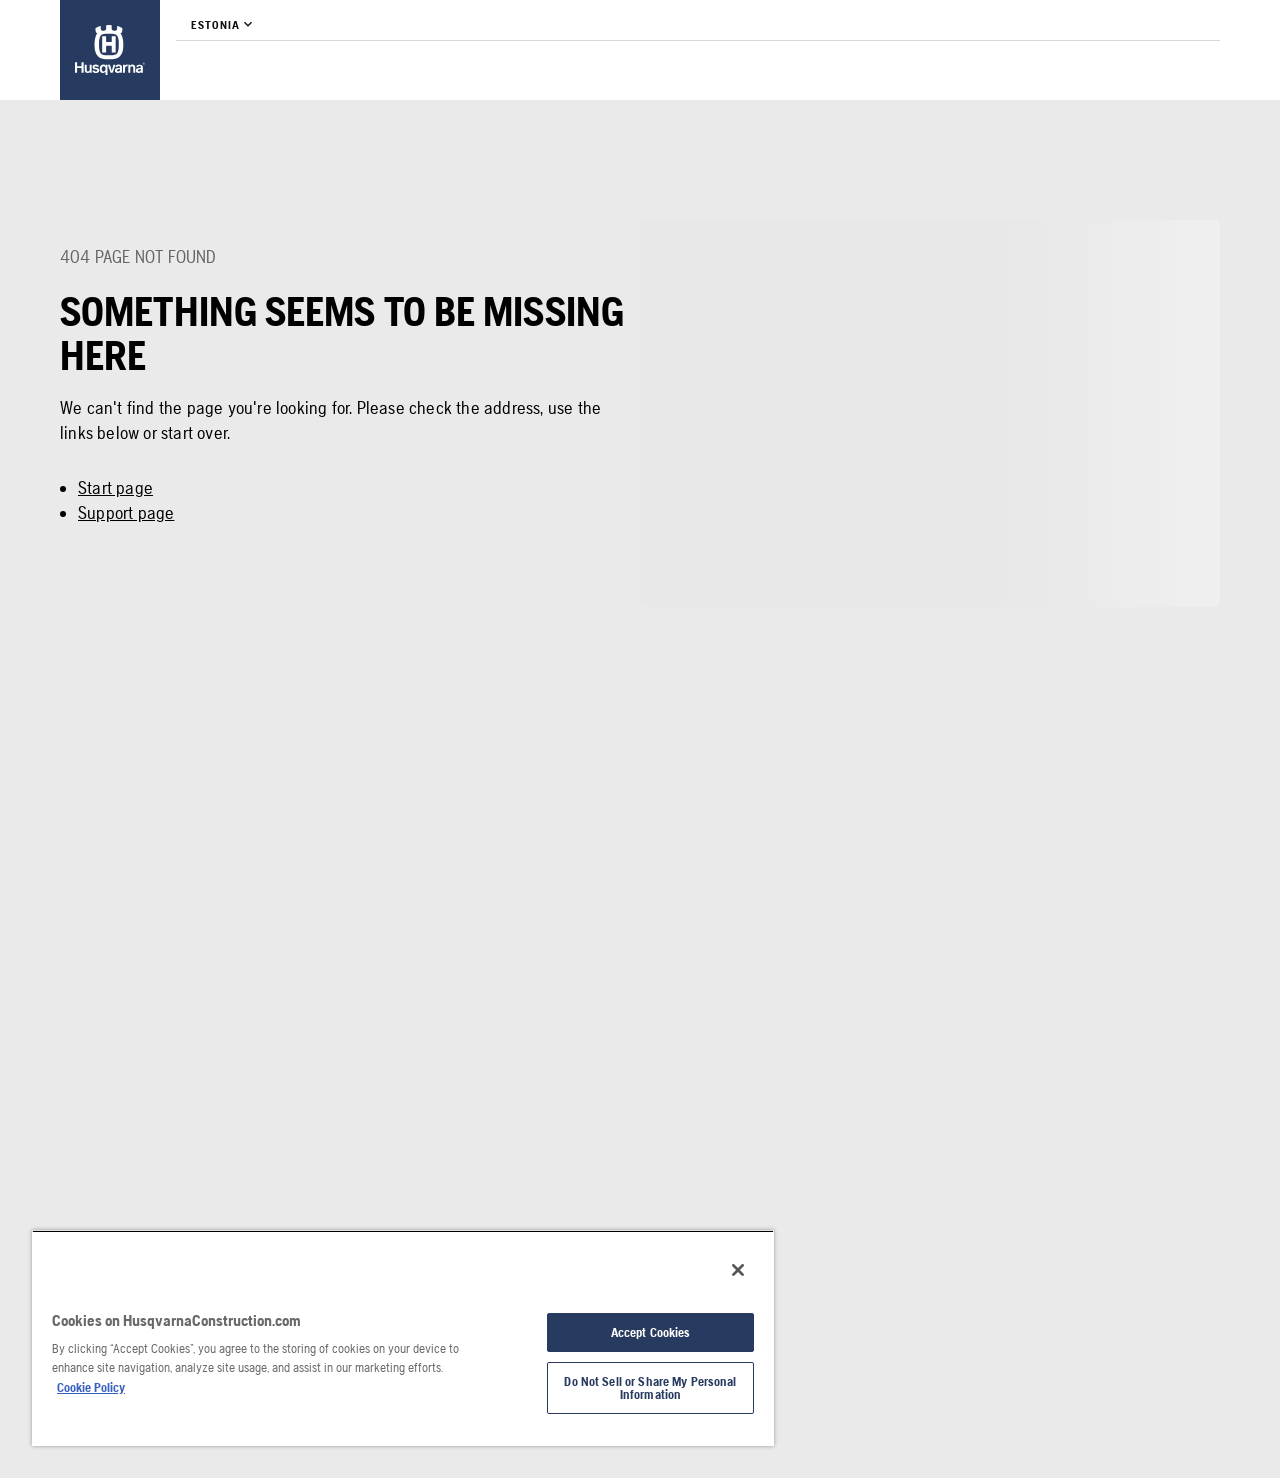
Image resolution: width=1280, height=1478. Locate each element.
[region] (403, 1338)
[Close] (738, 1270)
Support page (126, 512)
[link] (110, 50)
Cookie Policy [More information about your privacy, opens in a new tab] (91, 1387)
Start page (115, 487)
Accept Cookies (651, 1332)
